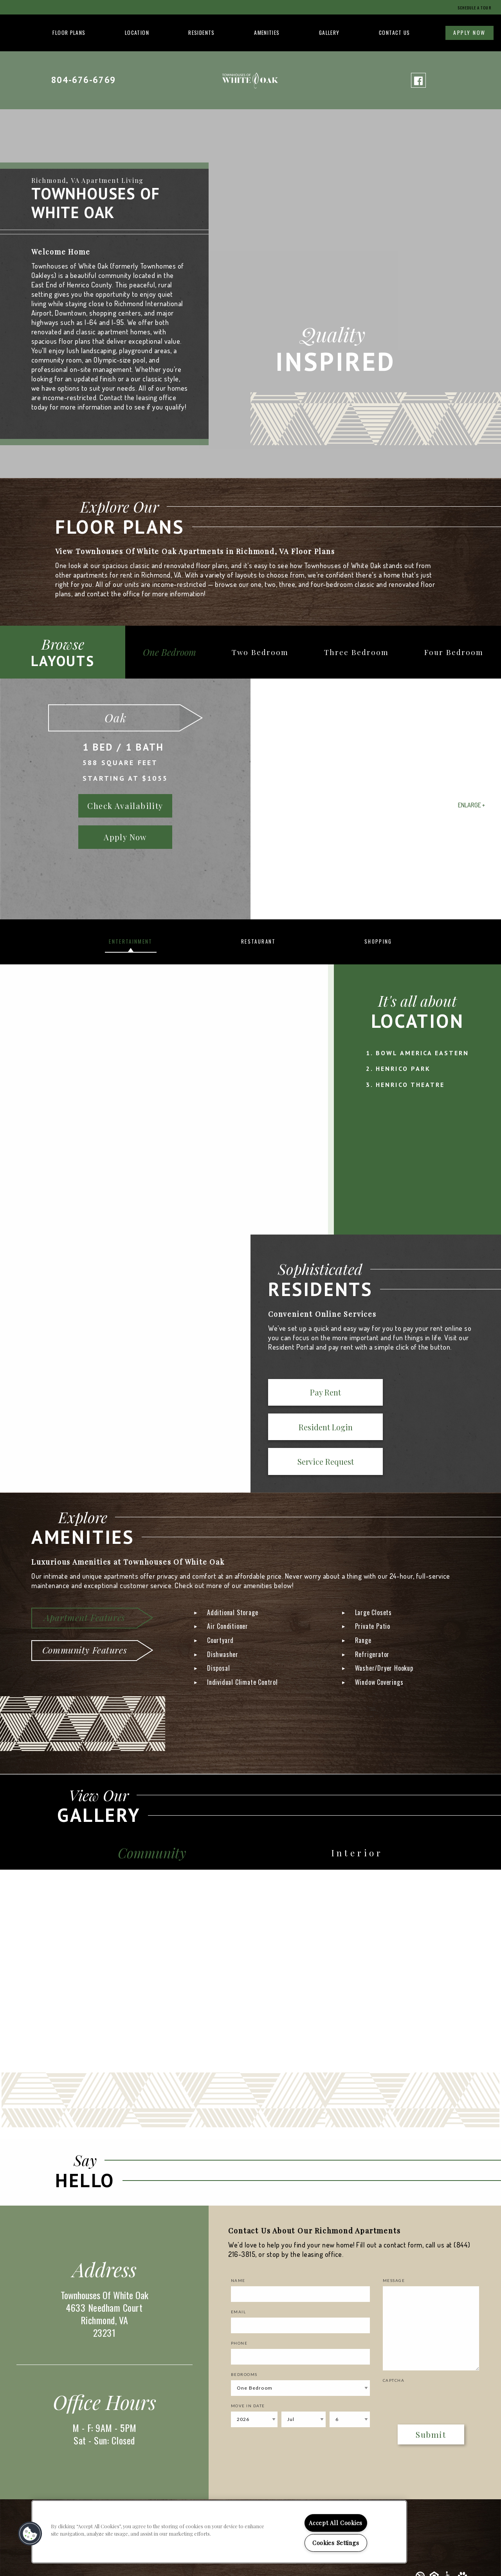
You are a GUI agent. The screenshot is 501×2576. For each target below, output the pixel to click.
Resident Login (370, 1393)
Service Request (440, 1393)
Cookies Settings (335, 2543)
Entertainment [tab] (130, 941)
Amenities (266, 32)
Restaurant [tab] (258, 941)
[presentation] (428, 2366)
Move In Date (248, 2374)
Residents (201, 32)
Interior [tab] (360, 1820)
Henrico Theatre (410, 1085)
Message (394, 2249)
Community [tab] (154, 1820)
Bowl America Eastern (422, 1053)
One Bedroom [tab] (175, 652)
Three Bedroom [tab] (363, 652)
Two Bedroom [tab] (271, 652)
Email (238, 2280)
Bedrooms (244, 2343)
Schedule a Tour (470, 7)
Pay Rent (299, 1393)
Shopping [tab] (378, 941)
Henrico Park (403, 1068)
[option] (250, 799)
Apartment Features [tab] (84, 1583)
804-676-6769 (83, 80)
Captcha (394, 2348)
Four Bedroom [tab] (456, 652)
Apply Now (469, 32)
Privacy (457, 2560)
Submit (431, 2402)
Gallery (329, 32)
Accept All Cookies (335, 2523)
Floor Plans (68, 32)
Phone (239, 2311)
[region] (219, 2531)
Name (238, 2249)
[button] (30, 2533)
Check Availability (125, 805)
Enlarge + (471, 805)
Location (137, 32)
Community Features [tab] (84, 1615)
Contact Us (394, 32)
